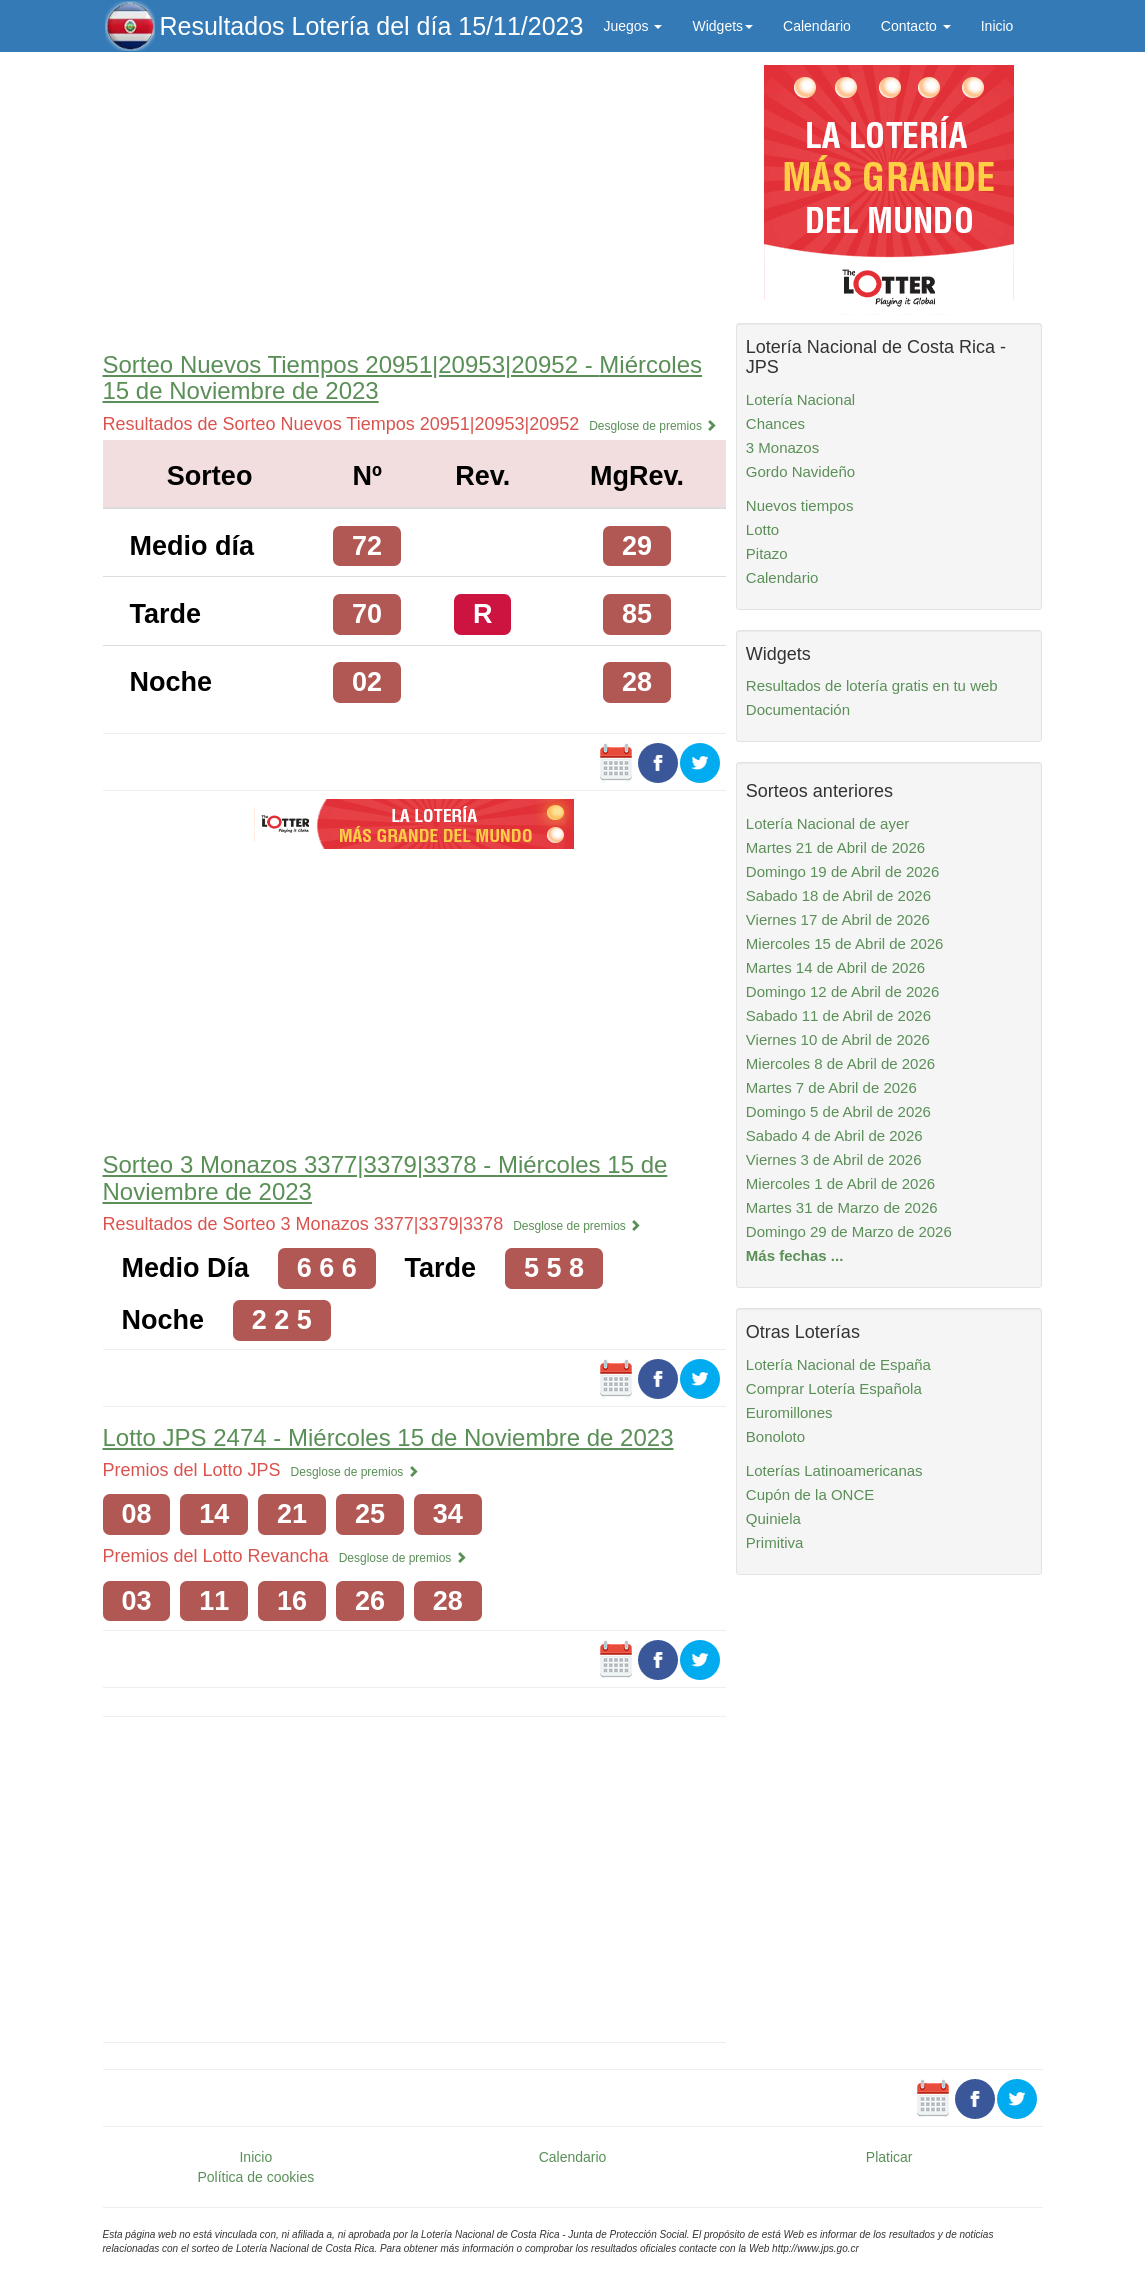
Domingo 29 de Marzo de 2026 (849, 1231)
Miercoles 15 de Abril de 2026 (845, 943)
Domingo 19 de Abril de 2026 (842, 871)
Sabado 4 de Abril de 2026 (834, 1135)
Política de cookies (255, 2177)
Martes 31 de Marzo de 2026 (842, 1207)
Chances (775, 423)
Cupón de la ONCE (810, 1494)
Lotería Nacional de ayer (827, 823)
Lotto (762, 529)
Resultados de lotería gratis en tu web (872, 685)
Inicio (997, 26)
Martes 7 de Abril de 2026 (831, 1087)
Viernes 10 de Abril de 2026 (838, 1039)
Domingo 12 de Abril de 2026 (842, 991)
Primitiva (775, 1542)
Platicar (889, 2157)
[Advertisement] (414, 197)
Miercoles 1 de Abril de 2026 (840, 1183)
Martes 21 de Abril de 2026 (835, 847)
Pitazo (767, 553)
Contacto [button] (916, 26)
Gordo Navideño (800, 471)
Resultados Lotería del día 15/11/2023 (372, 26)
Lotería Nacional (800, 399)
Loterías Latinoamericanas (834, 1470)
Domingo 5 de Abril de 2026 (838, 1111)
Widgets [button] (722, 26)
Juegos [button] (632, 26)
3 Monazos (782, 447)
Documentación (798, 709)
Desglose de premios (653, 426)
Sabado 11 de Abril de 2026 (838, 1015)
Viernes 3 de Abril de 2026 (834, 1159)
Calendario (817, 26)
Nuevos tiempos (800, 505)
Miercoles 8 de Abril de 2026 (840, 1063)
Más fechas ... (795, 1255)
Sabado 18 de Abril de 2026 (838, 895)
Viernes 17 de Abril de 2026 (838, 919)
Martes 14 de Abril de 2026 (835, 967)
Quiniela (773, 1518)
